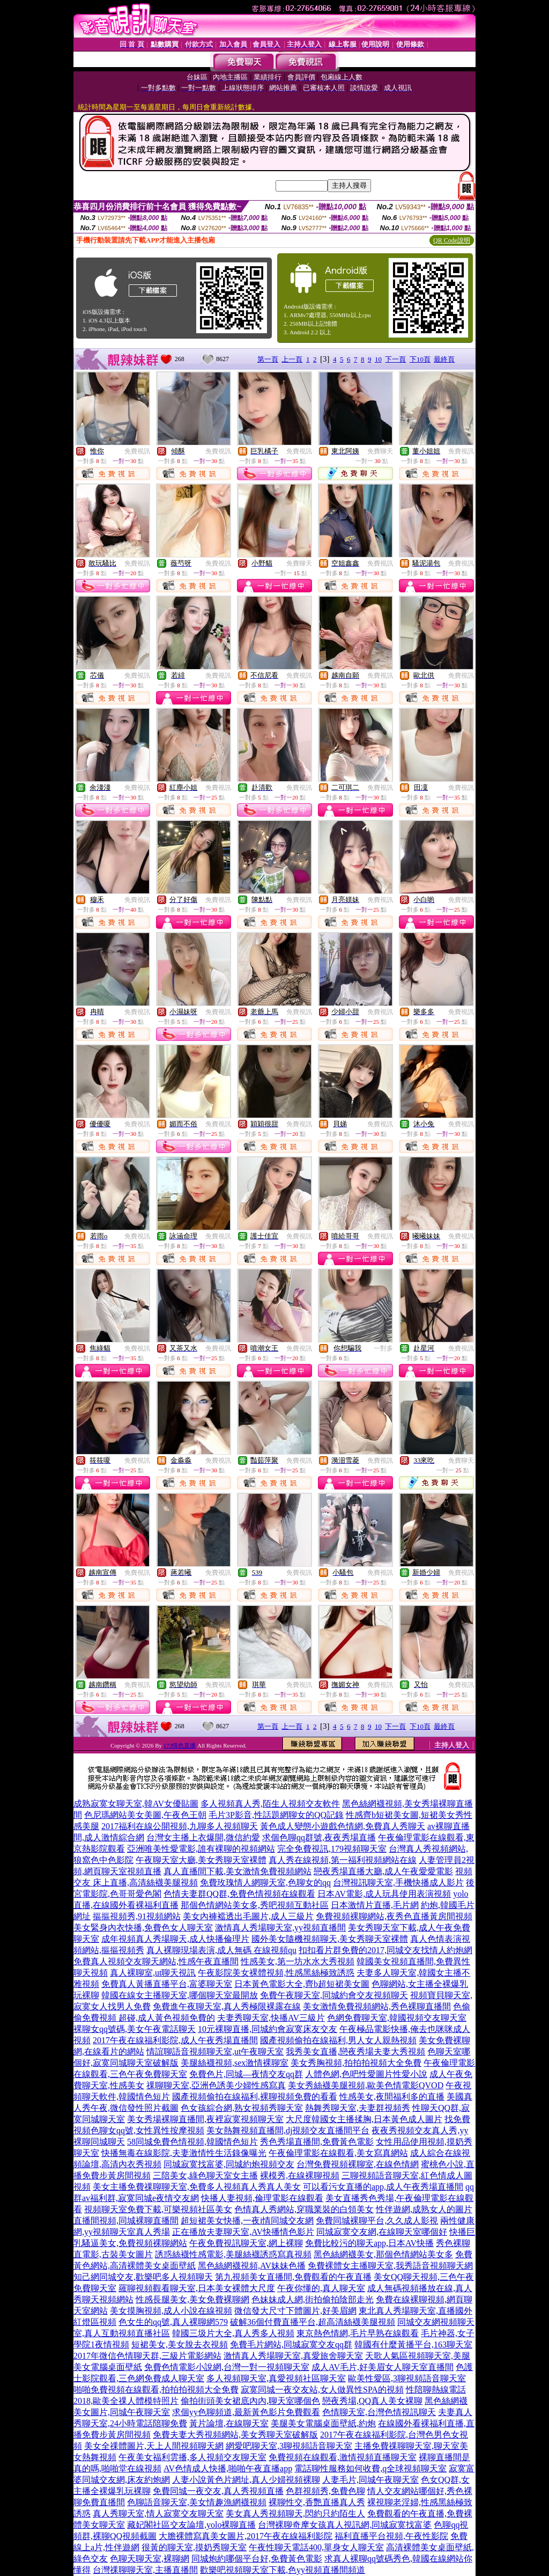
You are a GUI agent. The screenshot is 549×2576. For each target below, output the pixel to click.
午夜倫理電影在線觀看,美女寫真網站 (338, 2152)
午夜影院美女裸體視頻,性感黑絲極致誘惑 (276, 1972)
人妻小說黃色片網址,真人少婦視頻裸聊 (246, 2479)
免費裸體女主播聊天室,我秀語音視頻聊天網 (390, 2265)
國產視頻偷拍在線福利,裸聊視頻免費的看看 (254, 2096)
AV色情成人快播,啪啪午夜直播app (228, 2468)
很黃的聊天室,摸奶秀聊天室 (194, 2547)
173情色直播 (180, 1745)
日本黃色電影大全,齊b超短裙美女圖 (301, 1983)
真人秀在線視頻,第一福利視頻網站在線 (343, 1860)
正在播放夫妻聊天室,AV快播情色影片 (243, 2231)
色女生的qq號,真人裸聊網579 (173, 2322)
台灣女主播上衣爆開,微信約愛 (203, 1837)
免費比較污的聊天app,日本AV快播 (369, 2243)
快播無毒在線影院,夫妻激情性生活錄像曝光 (183, 2152)
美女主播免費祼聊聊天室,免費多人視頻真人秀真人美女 (197, 2186)
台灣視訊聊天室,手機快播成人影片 (398, 1882)
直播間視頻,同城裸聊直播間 (126, 2220)
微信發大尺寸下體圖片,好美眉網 (295, 2310)
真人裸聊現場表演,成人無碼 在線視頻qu (221, 1950)
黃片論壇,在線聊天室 (229, 2423)
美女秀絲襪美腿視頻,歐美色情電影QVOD (365, 2085)
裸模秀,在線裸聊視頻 (299, 2175)
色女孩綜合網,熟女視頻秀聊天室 (242, 2107)
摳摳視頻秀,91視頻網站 (137, 1916)
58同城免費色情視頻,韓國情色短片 (192, 2141)
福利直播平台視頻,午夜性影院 (391, 2536)
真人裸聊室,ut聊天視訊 (153, 1972)
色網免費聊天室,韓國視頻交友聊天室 (396, 2017)
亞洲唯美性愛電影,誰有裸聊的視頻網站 (201, 1848)
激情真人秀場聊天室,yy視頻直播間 (280, 1927)
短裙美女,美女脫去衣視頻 (179, 2344)
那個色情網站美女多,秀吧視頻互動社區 (255, 1905)
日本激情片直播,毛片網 (375, 1905)
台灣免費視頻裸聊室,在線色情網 (357, 2164)
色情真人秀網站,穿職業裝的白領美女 (304, 2209)
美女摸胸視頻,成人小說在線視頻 (171, 2310)
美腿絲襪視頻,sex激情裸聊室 (234, 2062)
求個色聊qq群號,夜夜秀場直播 (319, 1837)
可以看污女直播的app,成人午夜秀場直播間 (383, 2186)
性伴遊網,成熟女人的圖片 (424, 2209)
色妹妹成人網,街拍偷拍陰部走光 (312, 2299)
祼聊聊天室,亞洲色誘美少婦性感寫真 (216, 2085)
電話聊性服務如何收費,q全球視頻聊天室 (370, 2468)
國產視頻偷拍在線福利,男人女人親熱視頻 (338, 2040)
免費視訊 (137, 451)
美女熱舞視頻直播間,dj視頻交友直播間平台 (287, 2130)
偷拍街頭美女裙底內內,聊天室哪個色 (250, 2400)
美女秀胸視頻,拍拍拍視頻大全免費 (356, 2062)
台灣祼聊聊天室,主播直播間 (145, 2569)
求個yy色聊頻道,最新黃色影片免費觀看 (246, 2412)
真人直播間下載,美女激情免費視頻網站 (237, 1871)
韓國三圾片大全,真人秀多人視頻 (233, 2333)
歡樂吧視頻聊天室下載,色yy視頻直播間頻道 (282, 2569)
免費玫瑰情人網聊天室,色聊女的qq (265, 1882)
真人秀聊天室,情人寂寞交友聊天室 (158, 2513)
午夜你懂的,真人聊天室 (321, 2288)
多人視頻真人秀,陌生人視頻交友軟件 (270, 1803)
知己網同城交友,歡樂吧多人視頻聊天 (143, 2276)
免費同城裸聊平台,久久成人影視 (377, 2220)
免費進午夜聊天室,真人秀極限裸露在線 (227, 2006)
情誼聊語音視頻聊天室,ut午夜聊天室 (215, 2051)
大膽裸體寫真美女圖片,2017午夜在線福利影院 (245, 2536)
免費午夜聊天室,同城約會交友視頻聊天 (334, 1995)
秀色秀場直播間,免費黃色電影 (317, 2141)
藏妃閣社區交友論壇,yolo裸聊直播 (191, 2524)
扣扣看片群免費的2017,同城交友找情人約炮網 (385, 1950)
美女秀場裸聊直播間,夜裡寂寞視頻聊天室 (205, 2119)
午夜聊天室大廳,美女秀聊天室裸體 (201, 1860)
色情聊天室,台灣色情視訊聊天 (379, 2412)
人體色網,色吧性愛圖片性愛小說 (366, 2074)
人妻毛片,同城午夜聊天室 (370, 2479)
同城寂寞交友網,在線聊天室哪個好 (381, 2231)
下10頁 (420, 359)
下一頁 (395, 359)
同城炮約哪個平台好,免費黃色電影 (256, 2558)
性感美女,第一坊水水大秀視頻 (297, 1961)
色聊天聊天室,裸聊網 (149, 2558)
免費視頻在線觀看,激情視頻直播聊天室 (343, 2457)
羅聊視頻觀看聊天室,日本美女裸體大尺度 (196, 2288)
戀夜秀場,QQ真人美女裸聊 (372, 2400)
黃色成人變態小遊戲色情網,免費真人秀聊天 (342, 1826)
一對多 (383, 1348)
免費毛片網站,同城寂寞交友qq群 (291, 2344)
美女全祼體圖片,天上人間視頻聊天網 (154, 2445)
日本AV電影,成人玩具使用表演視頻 (384, 1893)
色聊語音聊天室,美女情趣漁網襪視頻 (196, 2502)
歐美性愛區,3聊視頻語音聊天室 (407, 2378)
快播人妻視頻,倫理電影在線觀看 (262, 2198)
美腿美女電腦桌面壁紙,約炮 (323, 2423)
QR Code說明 (451, 240)
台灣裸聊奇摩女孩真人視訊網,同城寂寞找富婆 (345, 2524)
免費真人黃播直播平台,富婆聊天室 (166, 1983)
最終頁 (444, 359)
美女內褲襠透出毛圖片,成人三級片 (248, 1916)
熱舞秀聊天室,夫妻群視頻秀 (357, 2107)
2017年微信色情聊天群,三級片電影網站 (147, 2355)
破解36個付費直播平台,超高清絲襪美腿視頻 (312, 2322)
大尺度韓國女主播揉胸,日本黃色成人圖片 (364, 2119)
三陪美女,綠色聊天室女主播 (205, 2175)
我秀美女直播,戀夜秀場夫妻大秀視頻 (355, 2051)
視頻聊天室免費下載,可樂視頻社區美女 (158, 2209)
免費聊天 (380, 451)
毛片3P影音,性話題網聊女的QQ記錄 (276, 1814)
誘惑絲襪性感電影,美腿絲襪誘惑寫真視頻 (233, 2254)
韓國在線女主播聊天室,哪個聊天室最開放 (179, 1995)
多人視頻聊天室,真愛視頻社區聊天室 (276, 2378)
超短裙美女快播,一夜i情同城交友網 (247, 2220)
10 (378, 359)
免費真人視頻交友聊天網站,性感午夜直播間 (156, 1961)
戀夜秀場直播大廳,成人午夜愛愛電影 (383, 1871)
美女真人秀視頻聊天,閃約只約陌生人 (295, 2513)
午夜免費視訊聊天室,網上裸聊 (246, 2243)
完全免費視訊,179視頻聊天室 (332, 1848)
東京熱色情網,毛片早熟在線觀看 (357, 2333)
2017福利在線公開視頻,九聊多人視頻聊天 (179, 1826)
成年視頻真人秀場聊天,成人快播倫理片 (175, 1938)
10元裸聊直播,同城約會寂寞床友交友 (267, 2029)
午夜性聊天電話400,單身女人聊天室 (316, 2547)
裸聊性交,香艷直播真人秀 (317, 2502)
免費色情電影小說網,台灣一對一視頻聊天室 (226, 2367)
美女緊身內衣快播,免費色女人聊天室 (143, 1927)
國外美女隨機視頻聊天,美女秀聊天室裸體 (329, 1938)
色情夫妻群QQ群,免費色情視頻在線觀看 (239, 1893)
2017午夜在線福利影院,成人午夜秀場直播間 (175, 2040)
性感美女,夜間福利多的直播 (391, 2096)
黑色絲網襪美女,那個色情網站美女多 (383, 2254)
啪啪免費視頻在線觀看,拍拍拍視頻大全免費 (156, 2389)
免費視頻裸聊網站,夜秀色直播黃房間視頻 (394, 1916)
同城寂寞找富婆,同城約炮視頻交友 (229, 2164)
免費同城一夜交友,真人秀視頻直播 (218, 2491)
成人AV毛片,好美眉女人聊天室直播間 (382, 2367)
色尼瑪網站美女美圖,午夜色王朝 (145, 1814)
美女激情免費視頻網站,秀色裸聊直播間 (377, 2006)
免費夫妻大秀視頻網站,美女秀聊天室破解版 (235, 2434)
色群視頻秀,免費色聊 (325, 2491)
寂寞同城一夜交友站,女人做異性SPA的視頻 (322, 2389)
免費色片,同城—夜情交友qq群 (246, 2074)
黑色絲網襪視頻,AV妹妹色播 (252, 2265)
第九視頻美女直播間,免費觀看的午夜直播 (293, 2276)
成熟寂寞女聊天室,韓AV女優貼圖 (135, 1803)
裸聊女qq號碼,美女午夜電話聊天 (134, 2029)
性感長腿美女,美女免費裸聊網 (192, 2299)
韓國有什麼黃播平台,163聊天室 (413, 2344)
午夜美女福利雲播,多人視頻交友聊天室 (192, 2457)
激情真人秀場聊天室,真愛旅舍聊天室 (293, 2355)
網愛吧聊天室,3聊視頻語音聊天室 (289, 2445)
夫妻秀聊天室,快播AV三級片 (271, 2017)
